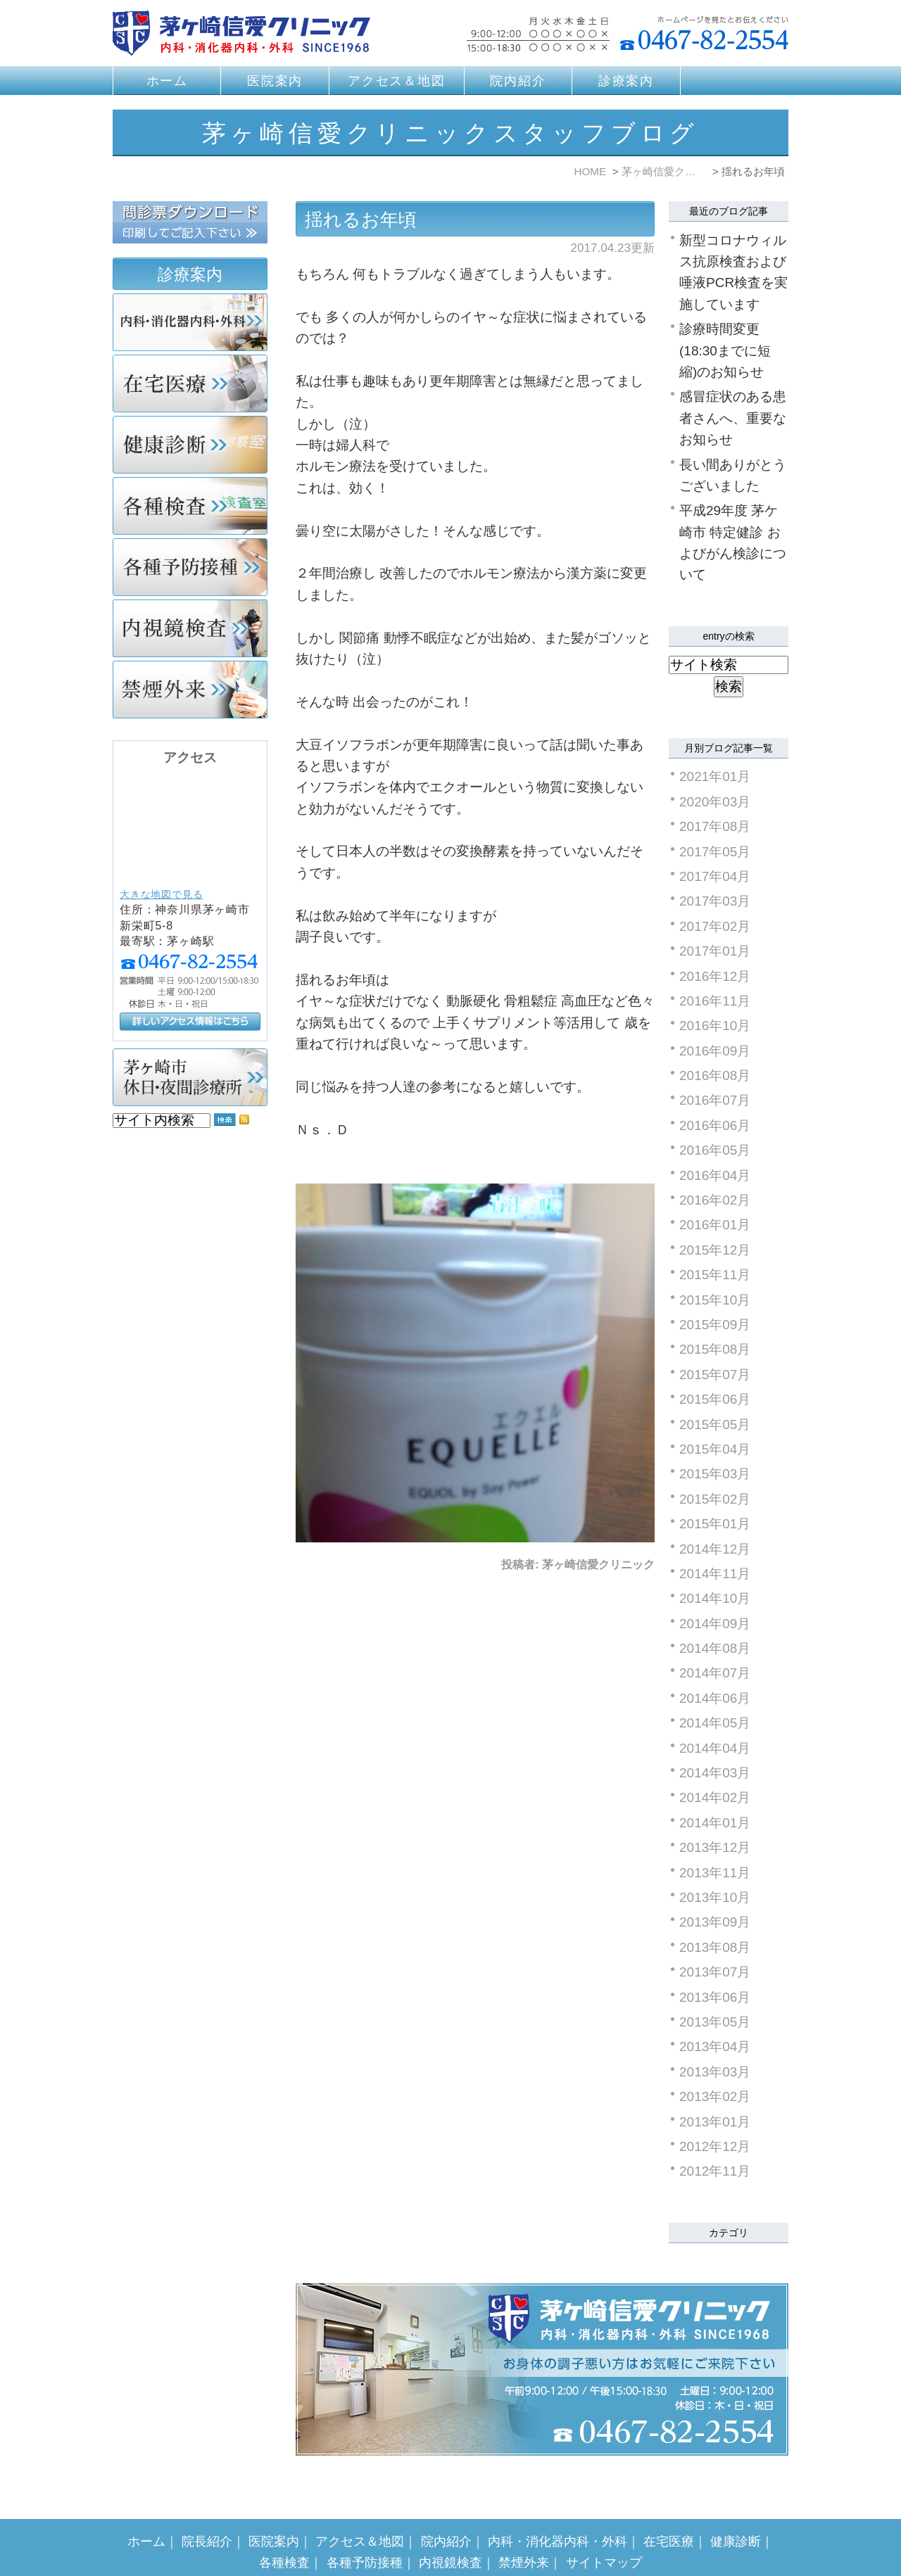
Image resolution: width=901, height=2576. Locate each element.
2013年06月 (714, 1997)
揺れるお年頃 (361, 219)
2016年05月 (714, 1150)
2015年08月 (714, 1349)
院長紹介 (207, 2513)
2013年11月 (714, 1872)
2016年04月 (714, 1175)
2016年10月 (714, 1025)
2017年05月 (714, 851)
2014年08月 (714, 1648)
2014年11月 (714, 1573)
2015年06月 (714, 1399)
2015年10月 (714, 1300)
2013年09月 (714, 1922)
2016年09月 (714, 1050)
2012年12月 (714, 2146)
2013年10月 (714, 1897)
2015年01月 (714, 1523)
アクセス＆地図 (397, 81)
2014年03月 (714, 1772)
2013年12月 (714, 1847)
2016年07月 (714, 1100)
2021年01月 (714, 776)
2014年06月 (714, 1698)
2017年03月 (714, 901)
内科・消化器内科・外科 (557, 2513)
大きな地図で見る (161, 894)
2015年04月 (714, 1449)
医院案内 (275, 81)
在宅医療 (668, 2513)
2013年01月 (714, 2121)
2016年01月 (714, 1224)
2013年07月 (714, 1972)
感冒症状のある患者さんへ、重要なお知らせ (732, 418)
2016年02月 (714, 1200)
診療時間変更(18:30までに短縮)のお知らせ (725, 350)
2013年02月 (714, 2096)
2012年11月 (714, 2171)
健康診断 (735, 2513)
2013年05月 (714, 2022)
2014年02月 (714, 1797)
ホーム (167, 81)
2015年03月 (714, 1473)
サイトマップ (604, 2534)
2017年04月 (714, 876)
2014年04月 (714, 1748)
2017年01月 (714, 951)
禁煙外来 (523, 2534)
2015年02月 (714, 1499)
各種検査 (284, 2534)
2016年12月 (714, 976)
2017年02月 (714, 926)
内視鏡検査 (450, 2534)
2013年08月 (714, 1947)
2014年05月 (714, 1722)
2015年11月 (714, 1274)
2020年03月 (714, 801)
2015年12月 (714, 1250)
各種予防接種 (365, 2534)
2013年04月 (714, 2046)
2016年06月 (714, 1125)
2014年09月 (714, 1623)
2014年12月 (714, 1549)
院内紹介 (518, 81)
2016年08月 (714, 1075)
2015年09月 (714, 1324)
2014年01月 (714, 1822)
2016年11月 (714, 1001)
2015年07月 (714, 1374)
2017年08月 (714, 826)
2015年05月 (714, 1424)
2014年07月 (714, 1672)
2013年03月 (714, 2071)
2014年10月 (714, 1598)
